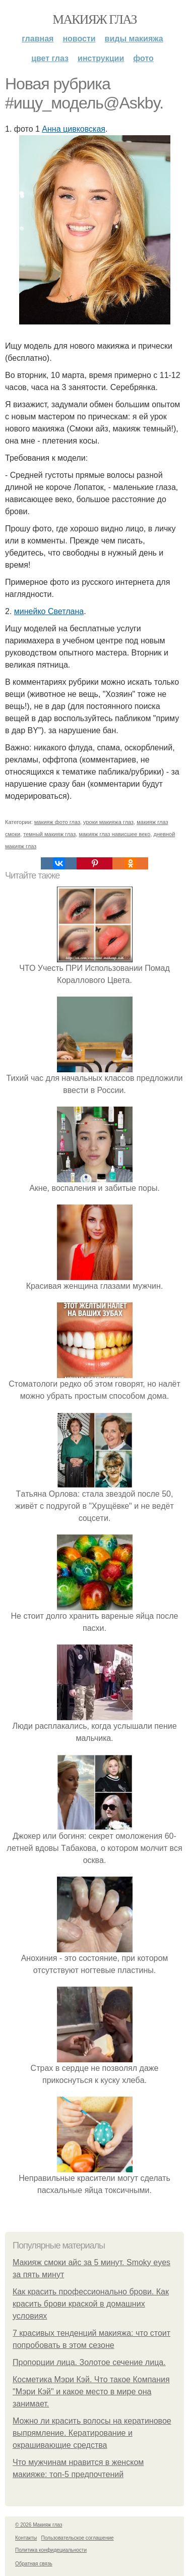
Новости (78, 38)
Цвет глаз (50, 58)
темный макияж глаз (49, 834)
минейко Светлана (49, 611)
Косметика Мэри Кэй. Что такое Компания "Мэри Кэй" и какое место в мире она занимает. (91, 2391)
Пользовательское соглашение (77, 2538)
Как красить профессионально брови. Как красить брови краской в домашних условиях (91, 2303)
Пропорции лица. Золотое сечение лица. (89, 2362)
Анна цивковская (73, 129)
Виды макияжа (134, 38)
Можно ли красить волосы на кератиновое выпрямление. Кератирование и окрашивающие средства (92, 2433)
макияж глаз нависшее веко (114, 834)
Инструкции (101, 58)
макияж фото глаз (57, 822)
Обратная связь (33, 2563)
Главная (37, 38)
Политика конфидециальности (51, 2550)
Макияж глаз (94, 19)
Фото (143, 58)
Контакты (26, 2538)
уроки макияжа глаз (108, 822)
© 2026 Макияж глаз (38, 2525)
